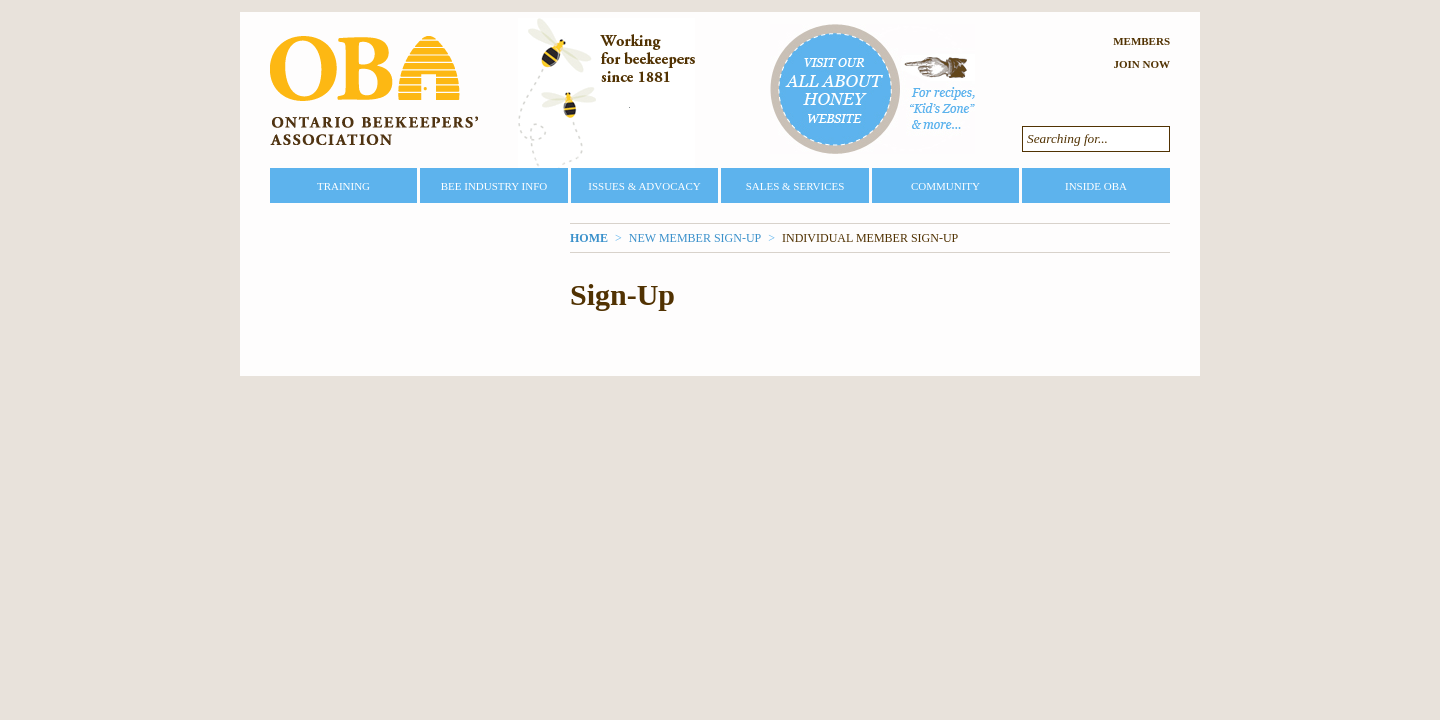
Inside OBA (1096, 186)
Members (1141, 41)
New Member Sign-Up (695, 238)
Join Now (1141, 64)
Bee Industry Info (494, 186)
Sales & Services (795, 186)
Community (945, 186)
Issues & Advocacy (644, 186)
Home (589, 238)
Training (343, 186)
